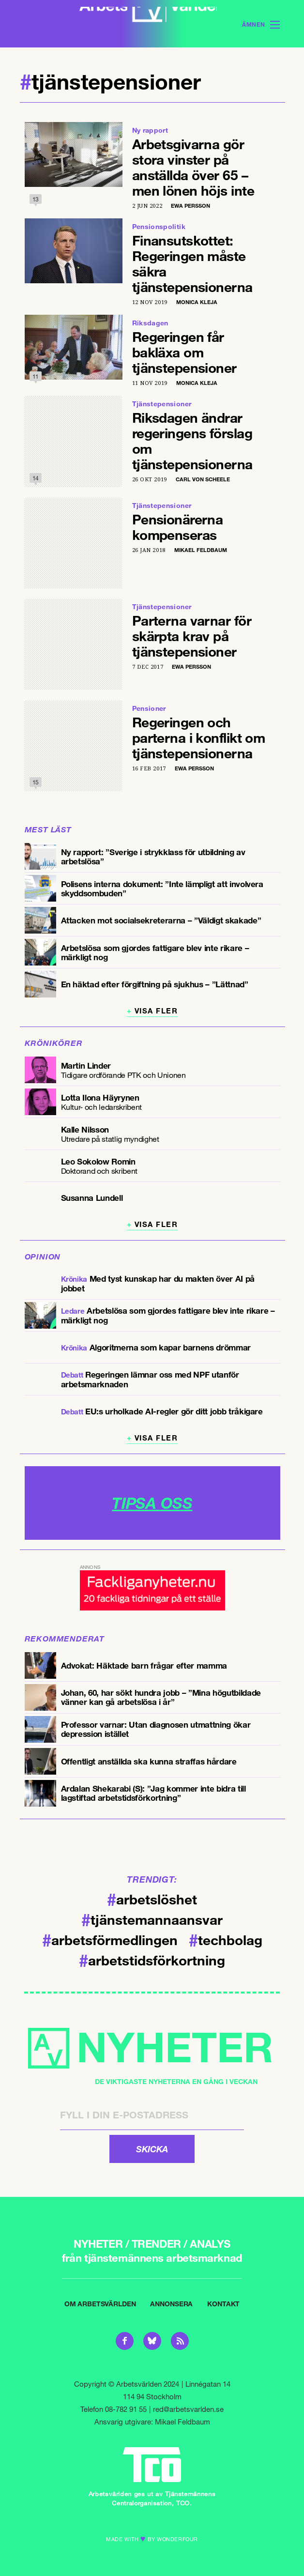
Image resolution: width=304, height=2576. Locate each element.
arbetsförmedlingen (110, 1936)
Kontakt (223, 2301)
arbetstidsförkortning (152, 1956)
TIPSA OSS (152, 1499)
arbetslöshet (152, 1895)
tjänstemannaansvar (152, 1916)
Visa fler (156, 1008)
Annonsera (171, 2301)
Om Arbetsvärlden (100, 2301)
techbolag (225, 1936)
